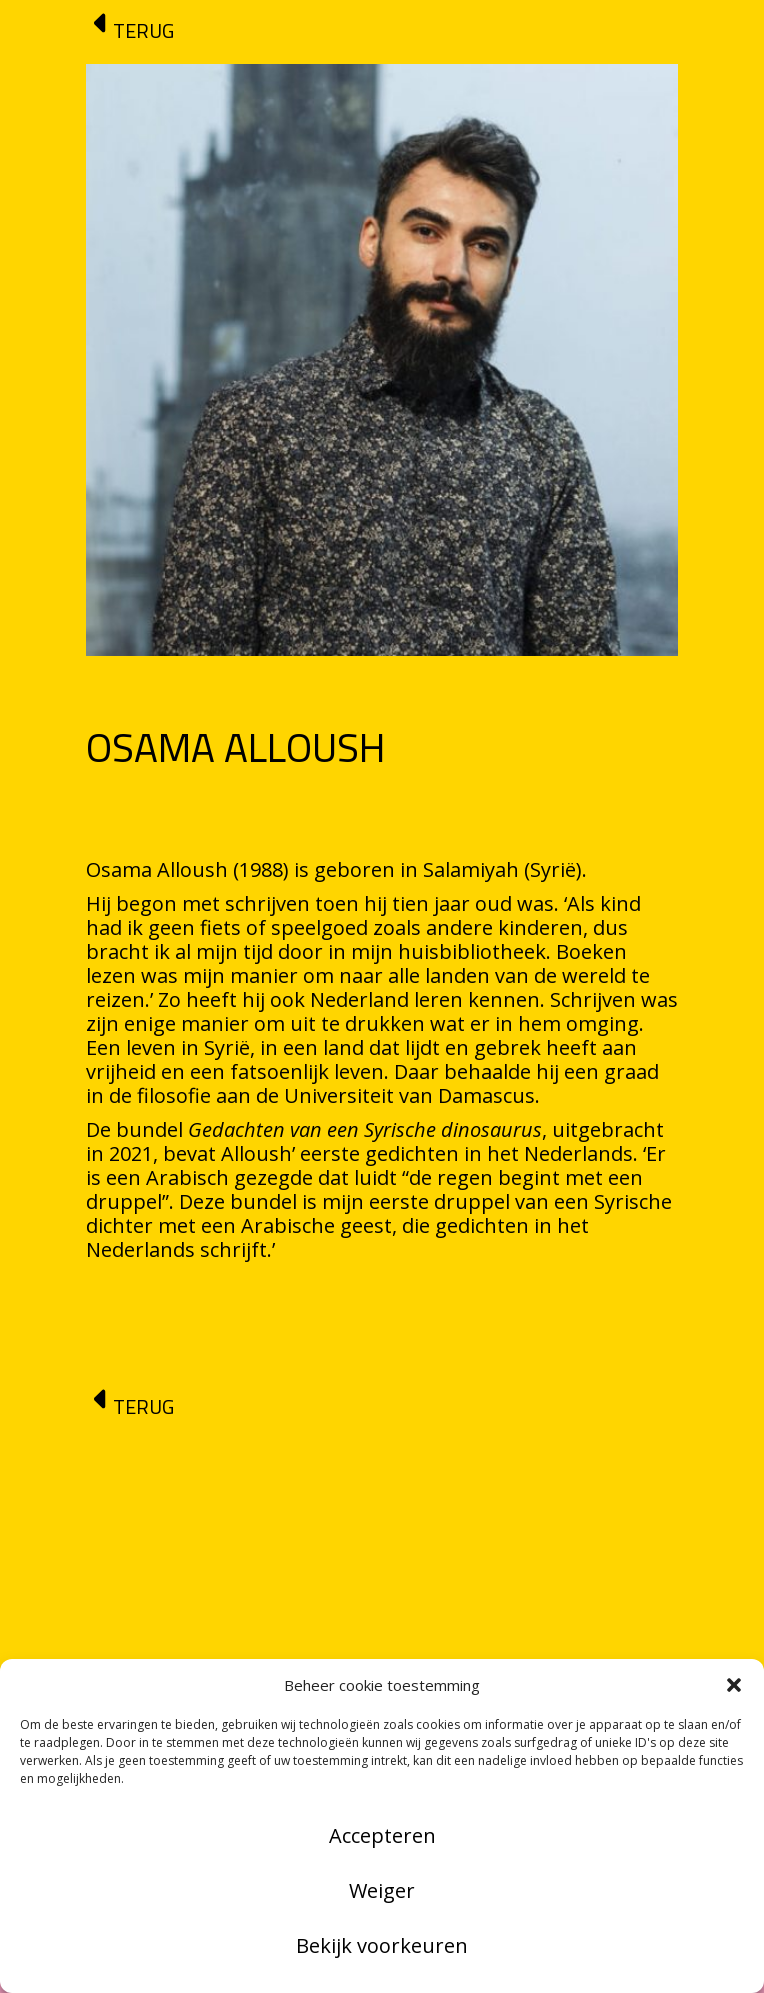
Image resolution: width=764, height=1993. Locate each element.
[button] (734, 1685)
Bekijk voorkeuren (382, 1945)
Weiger (382, 1890)
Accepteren (382, 1835)
